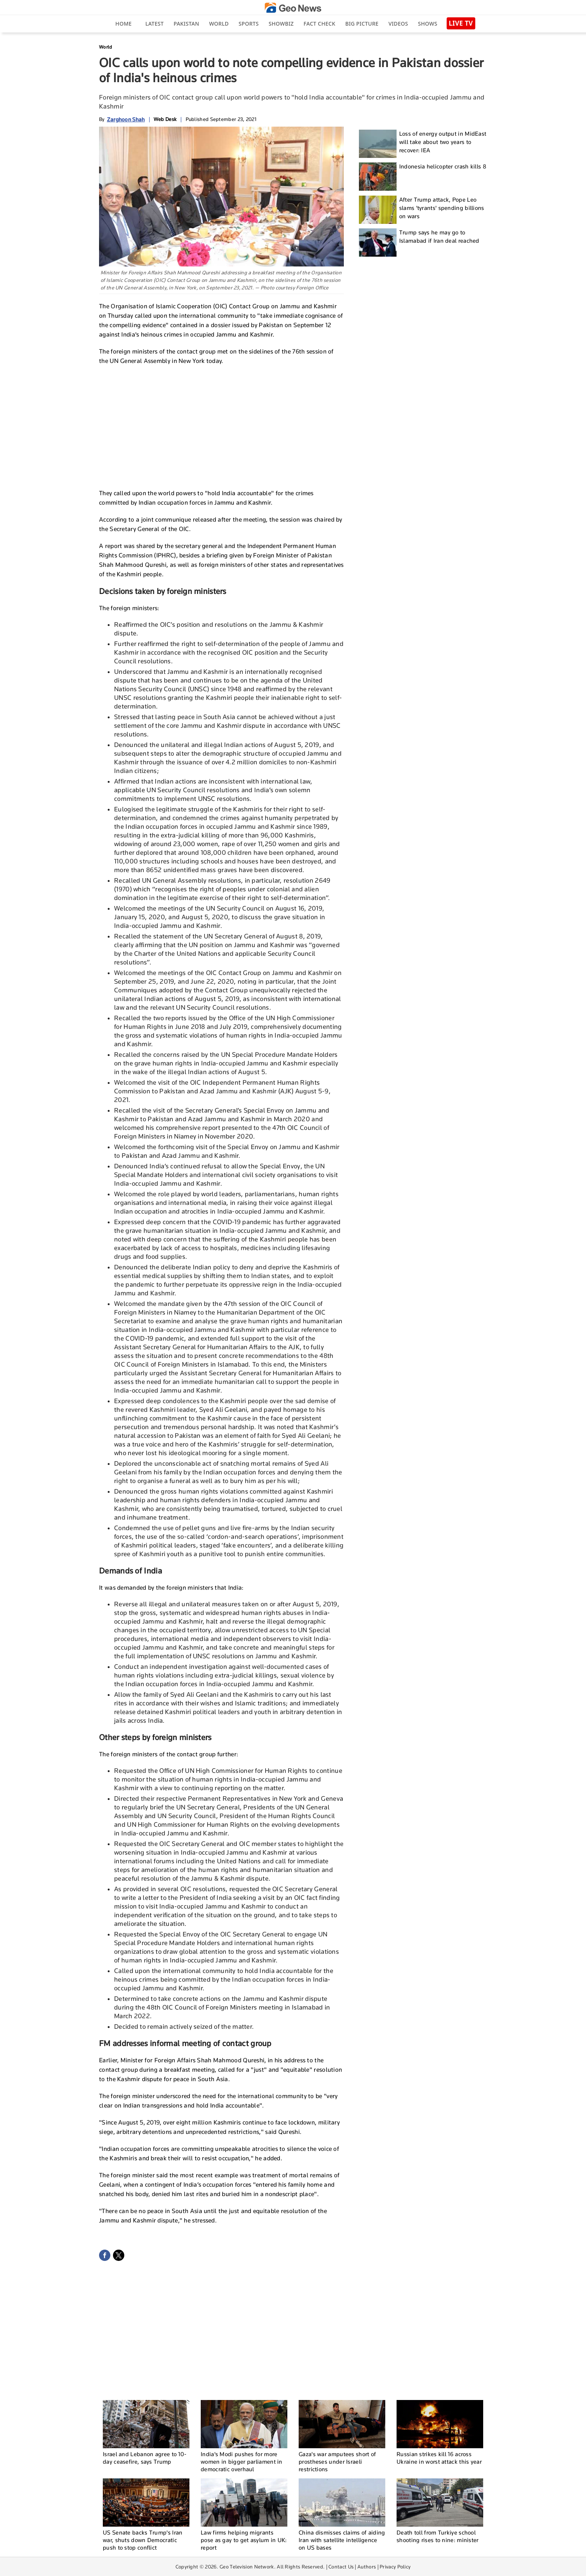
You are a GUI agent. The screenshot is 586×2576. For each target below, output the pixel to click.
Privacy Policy (395, 2567)
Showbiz (281, 23)
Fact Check (319, 23)
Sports (249, 23)
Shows (427, 23)
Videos (398, 23)
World (219, 23)
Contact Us (341, 2567)
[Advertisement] (221, 426)
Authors (366, 2567)
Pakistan (186, 23)
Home (123, 23)
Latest (154, 23)
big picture (361, 23)
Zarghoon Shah (126, 119)
